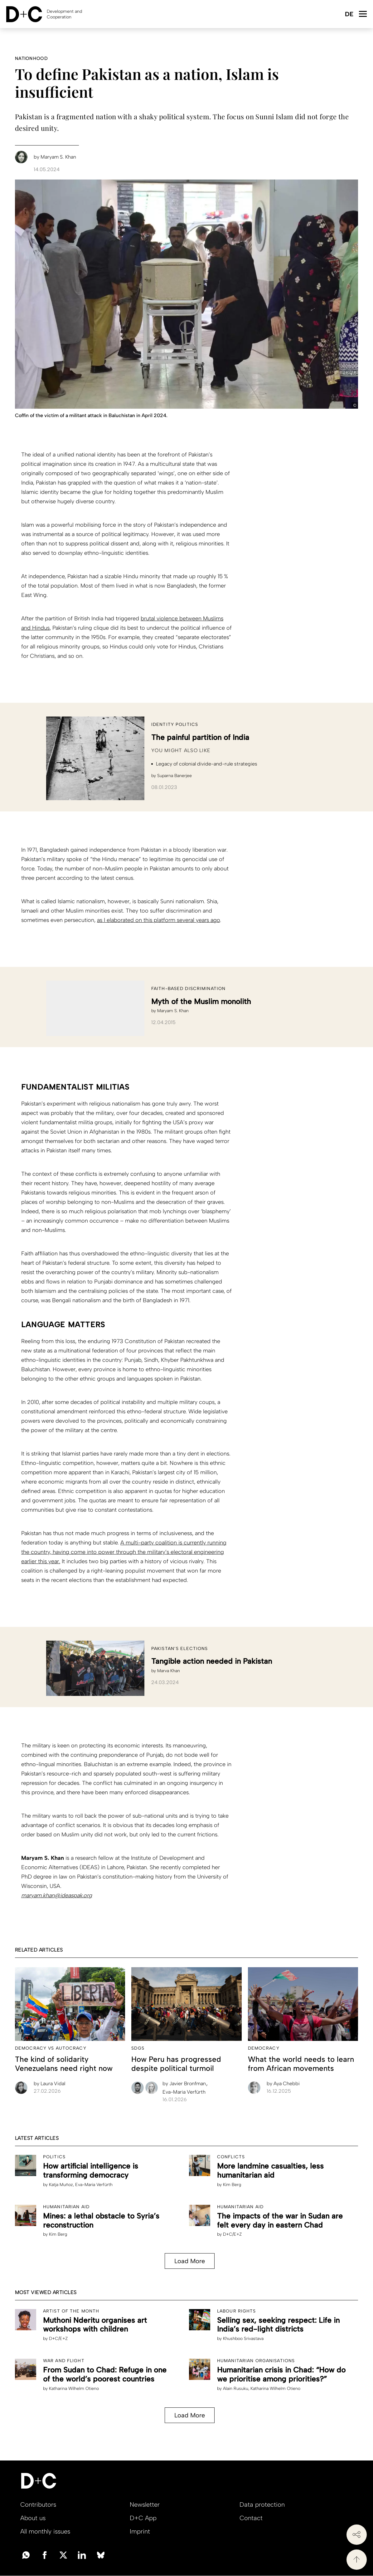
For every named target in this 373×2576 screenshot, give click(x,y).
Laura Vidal (49, 2083)
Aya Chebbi (283, 2083)
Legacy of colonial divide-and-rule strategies (206, 764)
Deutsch (349, 14)
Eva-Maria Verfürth (184, 2092)
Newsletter (145, 2504)
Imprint (140, 2531)
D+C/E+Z (232, 2234)
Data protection (262, 2504)
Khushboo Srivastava (243, 2338)
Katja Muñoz (61, 2184)
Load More (189, 2261)
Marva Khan (168, 1670)
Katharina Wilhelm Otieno (74, 2388)
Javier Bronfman (184, 2083)
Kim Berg (232, 2184)
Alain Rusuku (235, 2388)
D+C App (143, 2518)
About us (33, 2518)
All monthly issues (45, 2531)
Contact (251, 2518)
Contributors (38, 2504)
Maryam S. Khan (173, 1010)
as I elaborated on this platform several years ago (158, 920)
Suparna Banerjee (174, 775)
